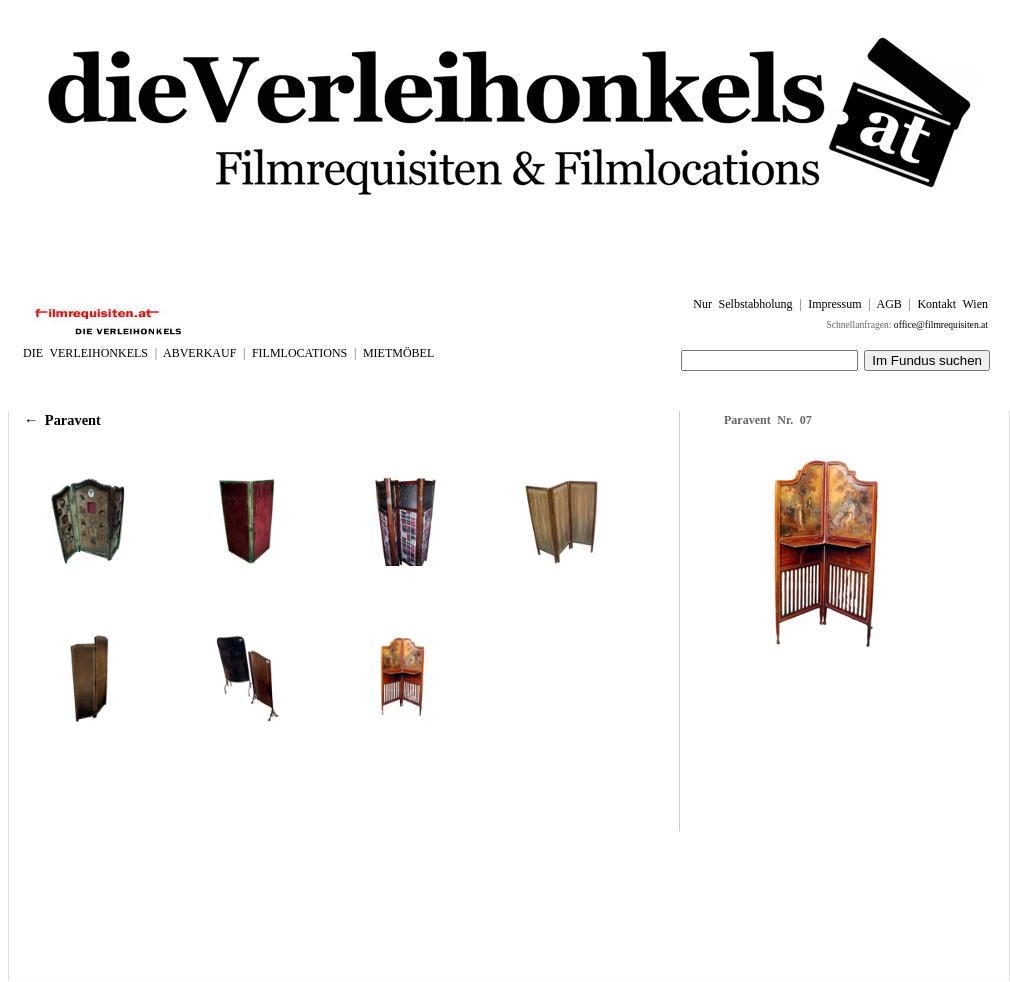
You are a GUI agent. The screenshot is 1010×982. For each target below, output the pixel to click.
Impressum (834, 304)
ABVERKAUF (199, 353)
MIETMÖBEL (398, 353)
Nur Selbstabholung (742, 304)
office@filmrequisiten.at (941, 324)
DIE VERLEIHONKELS (85, 353)
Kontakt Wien (952, 304)
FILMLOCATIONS (299, 353)
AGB (888, 304)
